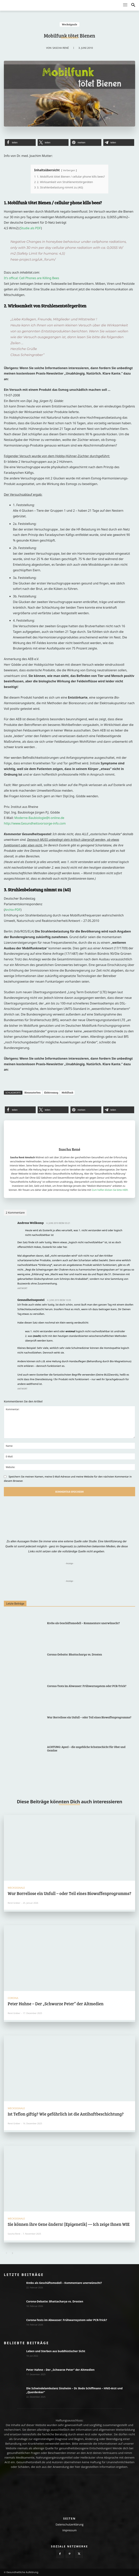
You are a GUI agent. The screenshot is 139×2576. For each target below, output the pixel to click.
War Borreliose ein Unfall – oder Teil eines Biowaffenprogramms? (89, 1717)
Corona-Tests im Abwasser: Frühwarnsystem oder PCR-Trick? (86, 1686)
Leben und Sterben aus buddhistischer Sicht (55, 2351)
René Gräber (14, 1902)
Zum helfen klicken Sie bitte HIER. (110, 1190)
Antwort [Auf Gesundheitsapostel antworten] (22, 1389)
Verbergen (69, 170)
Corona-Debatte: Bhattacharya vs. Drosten (74, 1654)
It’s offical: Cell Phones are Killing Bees (31, 278)
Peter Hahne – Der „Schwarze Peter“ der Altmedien (55, 2003)
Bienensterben (33, 1092)
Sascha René (61, 48)
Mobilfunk (67, 1092)
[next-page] (12, 2253)
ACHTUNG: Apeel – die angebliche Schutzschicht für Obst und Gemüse (86, 1748)
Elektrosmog (51, 1092)
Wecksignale (70, 24)
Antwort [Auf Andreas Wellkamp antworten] (22, 1288)
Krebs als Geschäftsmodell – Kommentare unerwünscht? (83, 1623)
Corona (13, 1998)
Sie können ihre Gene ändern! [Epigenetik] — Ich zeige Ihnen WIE (69, 2224)
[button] (20, 142)
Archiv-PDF (12, 910)
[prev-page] (6, 2253)
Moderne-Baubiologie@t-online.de (39, 818)
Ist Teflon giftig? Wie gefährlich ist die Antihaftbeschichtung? (66, 2114)
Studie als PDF (30, 228)
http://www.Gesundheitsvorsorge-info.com (35, 823)
